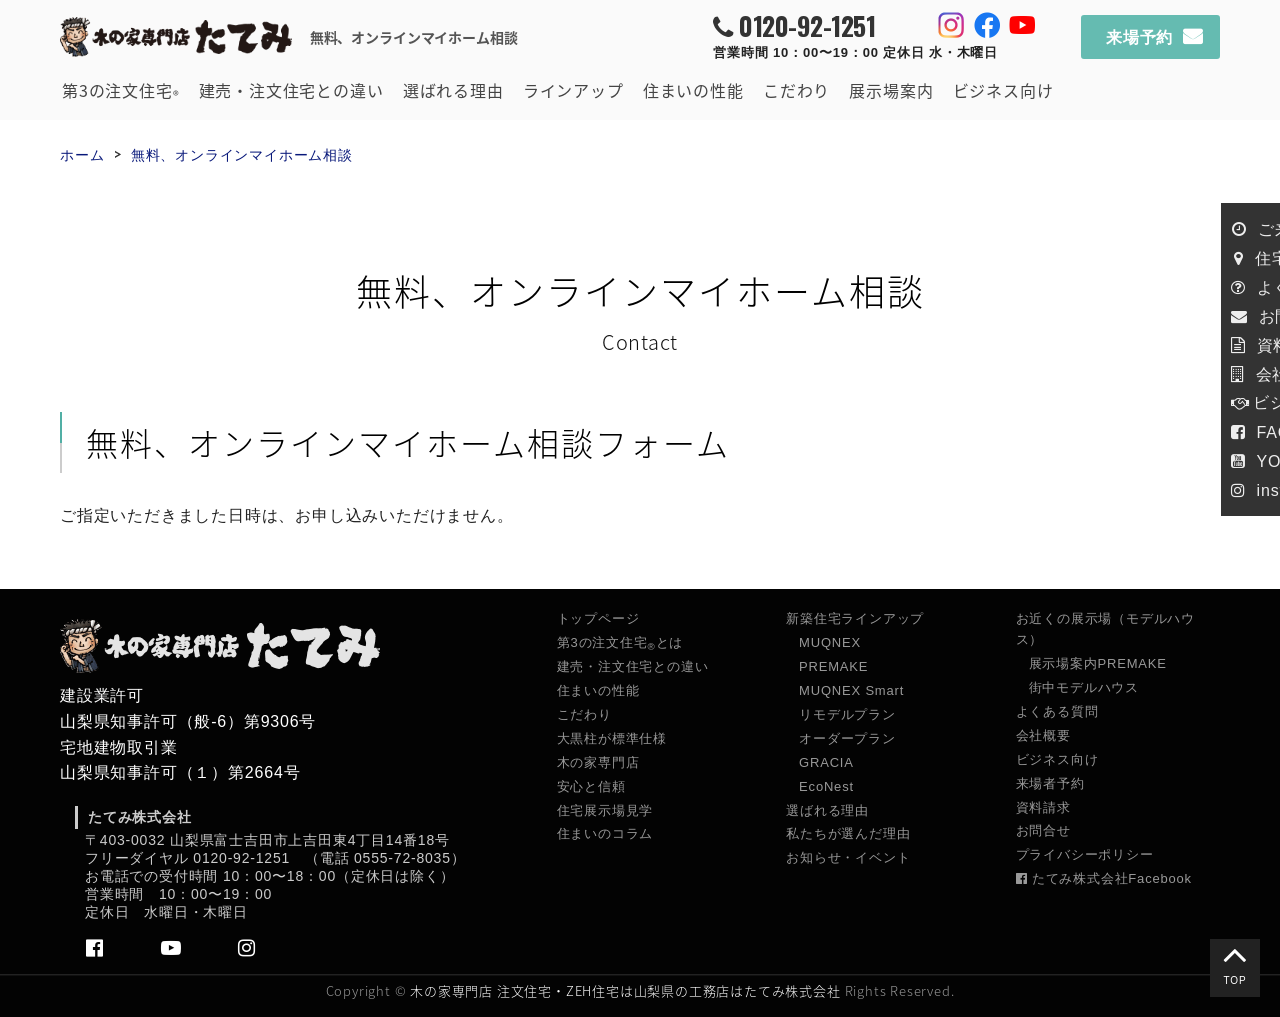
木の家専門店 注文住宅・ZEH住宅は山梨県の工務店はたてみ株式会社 (625, 990)
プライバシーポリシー (1085, 854)
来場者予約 (1050, 783)
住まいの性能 (693, 90)
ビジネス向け (1003, 90)
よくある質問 (1057, 711)
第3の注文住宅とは (620, 643)
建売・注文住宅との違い (291, 90)
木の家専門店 (598, 762)
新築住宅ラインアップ (855, 618)
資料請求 (1043, 807)
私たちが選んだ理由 (848, 833)
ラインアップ (573, 90)
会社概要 (1043, 735)
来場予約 (1139, 37)
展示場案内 (891, 90)
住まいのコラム (605, 833)
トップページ (598, 618)
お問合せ (1043, 830)
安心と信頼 (591, 786)
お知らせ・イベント (848, 857)
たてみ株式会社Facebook (1104, 878)
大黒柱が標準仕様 (612, 738)
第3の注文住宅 (120, 91)
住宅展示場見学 (605, 810)
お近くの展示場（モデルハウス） (1105, 629)
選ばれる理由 (453, 90)
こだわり (796, 90)
